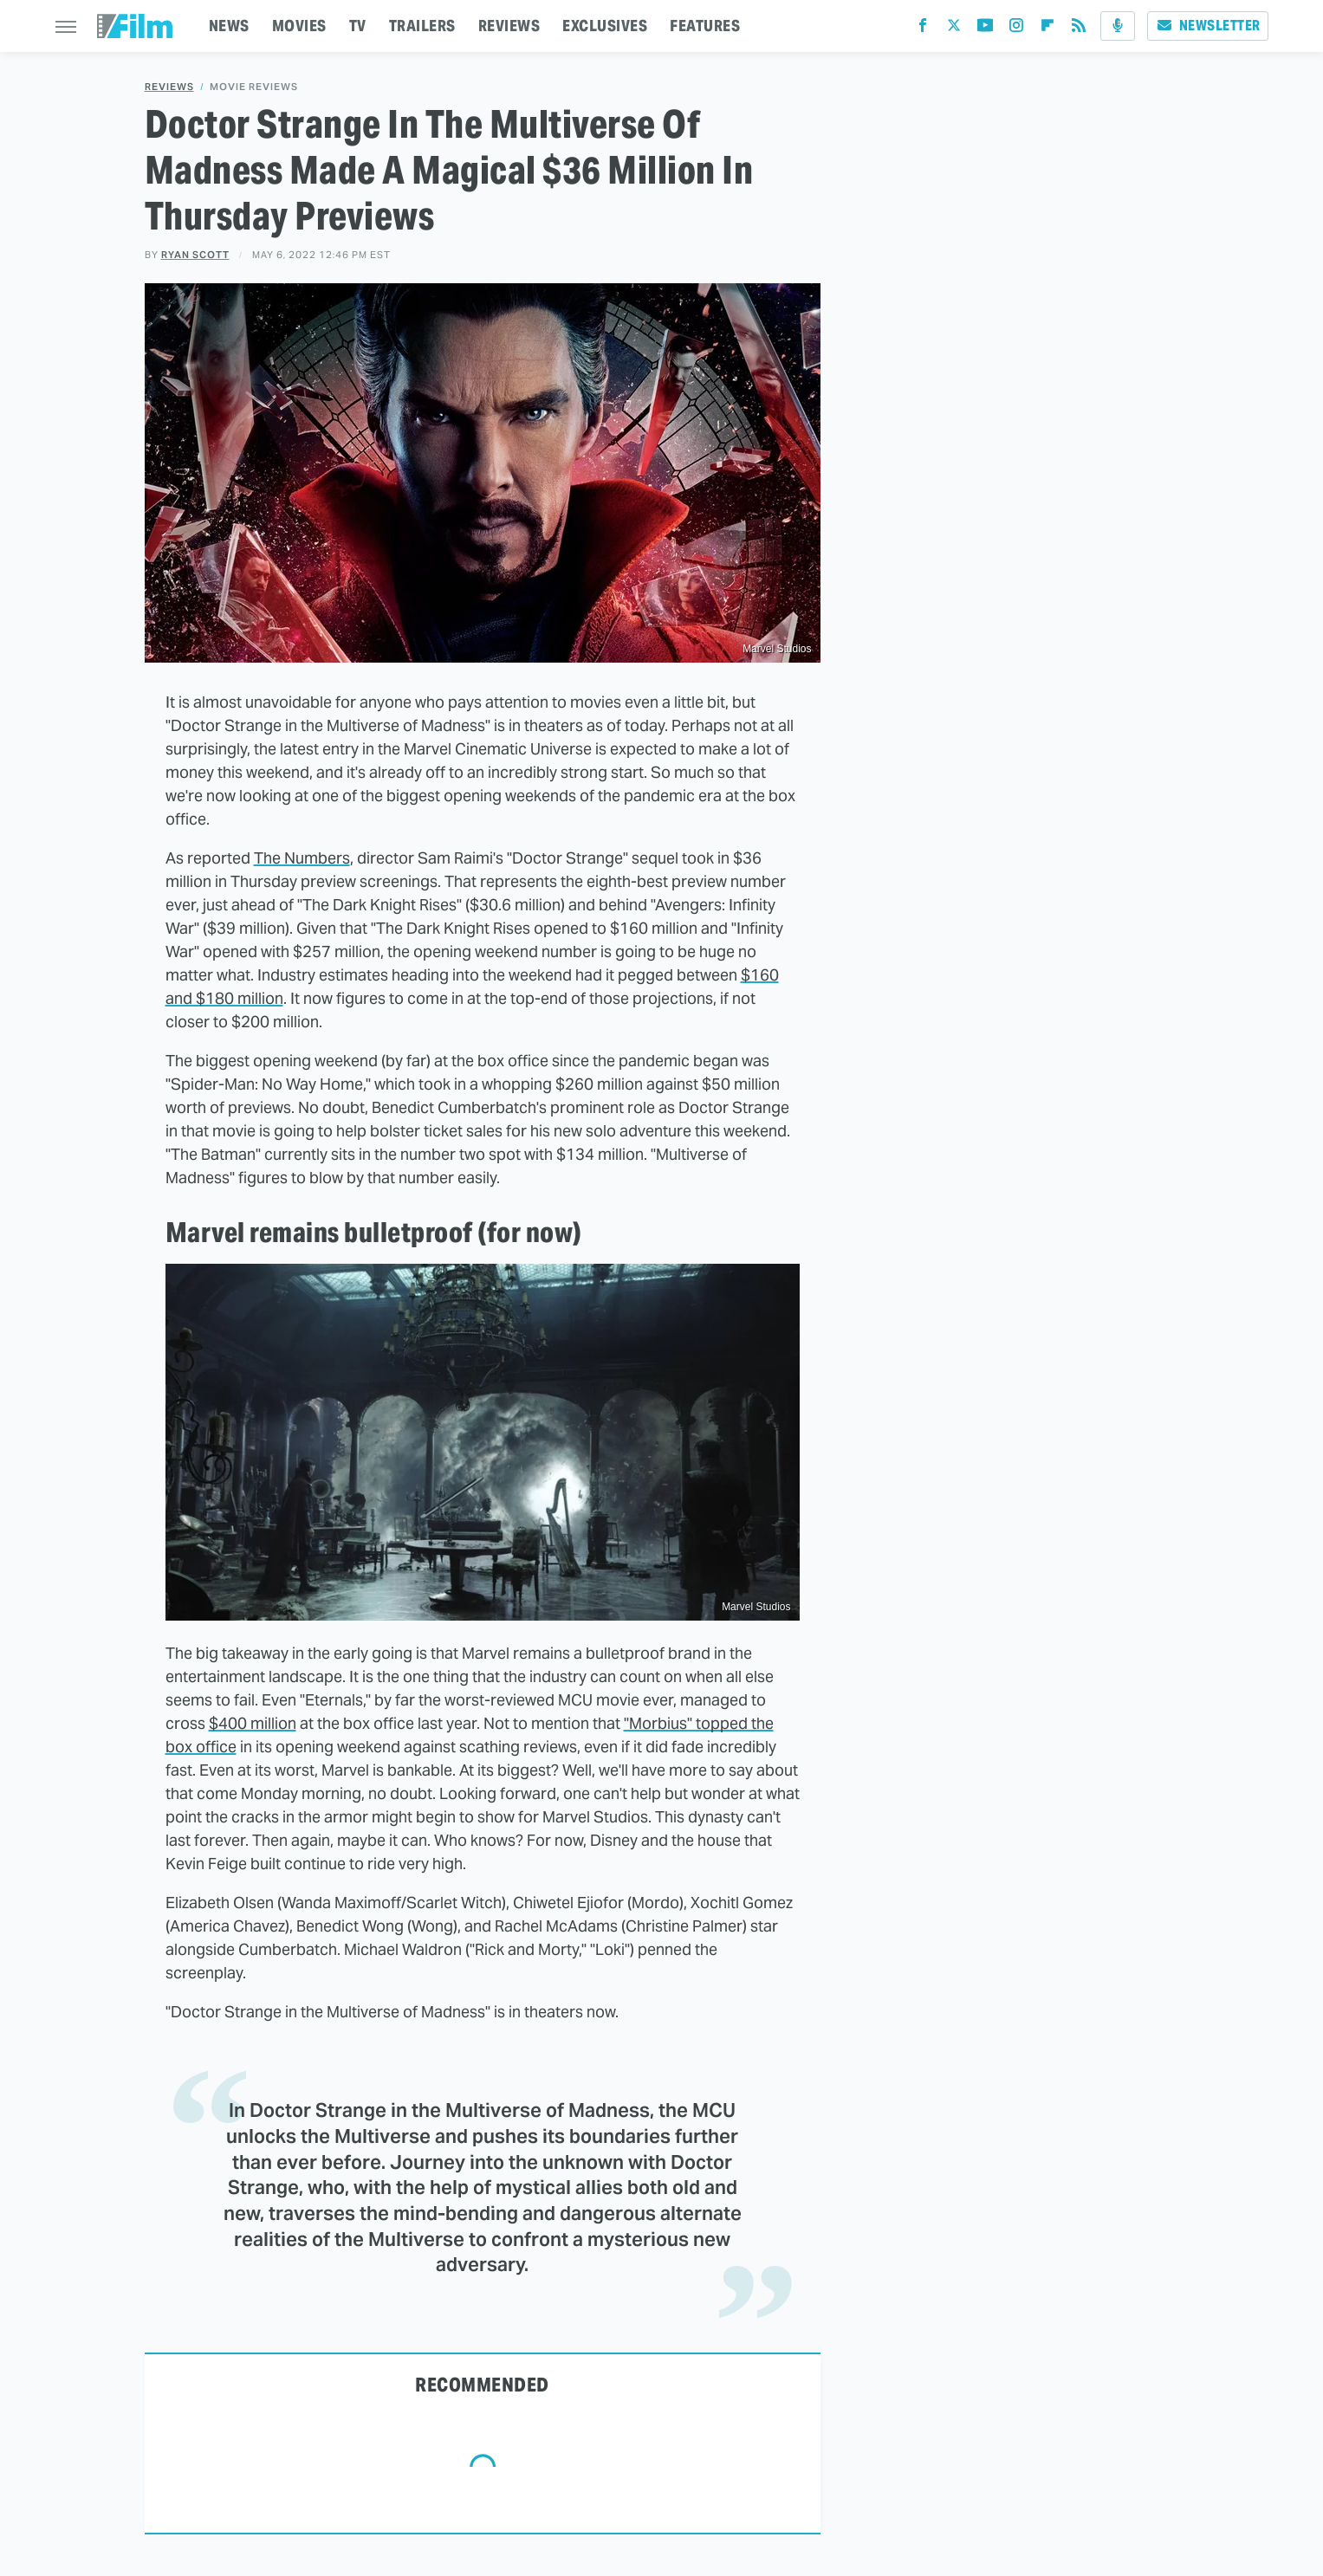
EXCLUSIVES (604, 26)
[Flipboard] (1047, 29)
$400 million (252, 1723)
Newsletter (1208, 25)
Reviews (169, 87)
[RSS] (1078, 29)
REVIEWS (509, 26)
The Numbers (302, 858)
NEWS (229, 26)
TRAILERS (422, 26)
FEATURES (705, 26)
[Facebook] (922, 29)
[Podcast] (1117, 26)
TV (357, 26)
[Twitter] (953, 29)
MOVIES (299, 26)
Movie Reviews (254, 87)
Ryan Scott (195, 255)
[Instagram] (1016, 29)
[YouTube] (985, 29)
